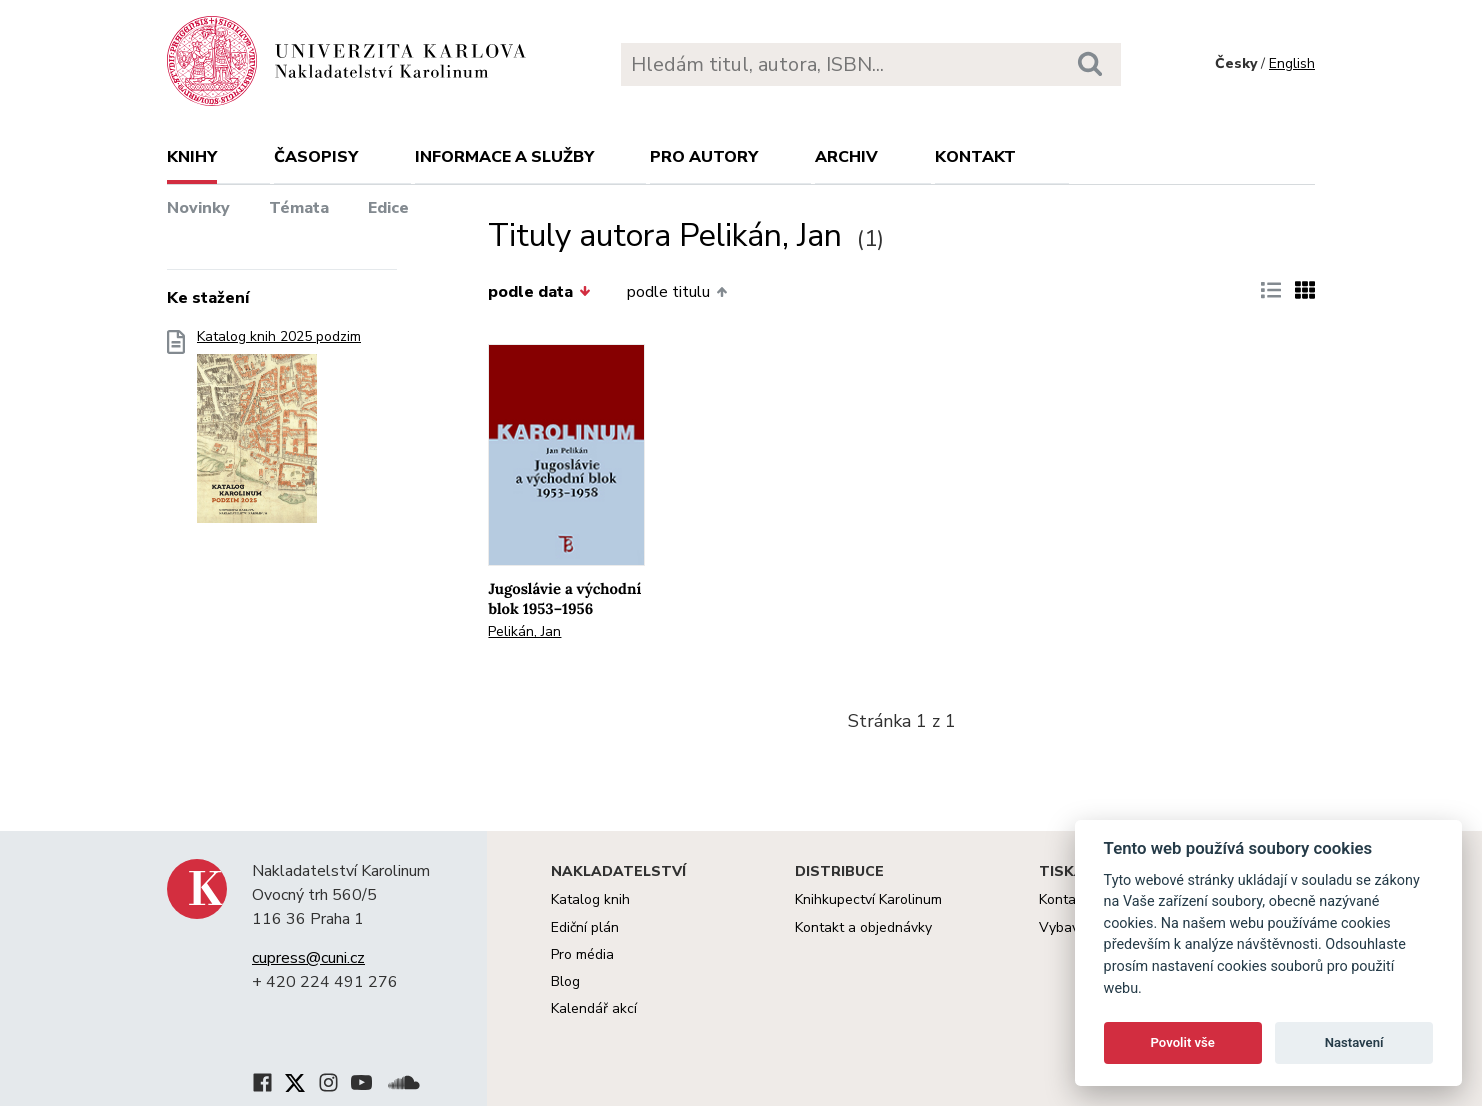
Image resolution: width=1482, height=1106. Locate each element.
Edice (388, 208)
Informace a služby (504, 157)
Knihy (192, 157)
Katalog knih (590, 899)
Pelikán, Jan (524, 631)
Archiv (846, 157)
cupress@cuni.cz (308, 958)
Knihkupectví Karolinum (868, 899)
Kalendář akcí (594, 1008)
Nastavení (1354, 1042)
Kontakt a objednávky (863, 927)
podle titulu (677, 292)
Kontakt (975, 157)
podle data (539, 292)
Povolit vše (1183, 1042)
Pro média (582, 954)
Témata (299, 208)
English (1292, 63)
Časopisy (316, 157)
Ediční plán (585, 927)
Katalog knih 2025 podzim (279, 432)
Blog (565, 981)
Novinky (198, 208)
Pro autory (704, 157)
